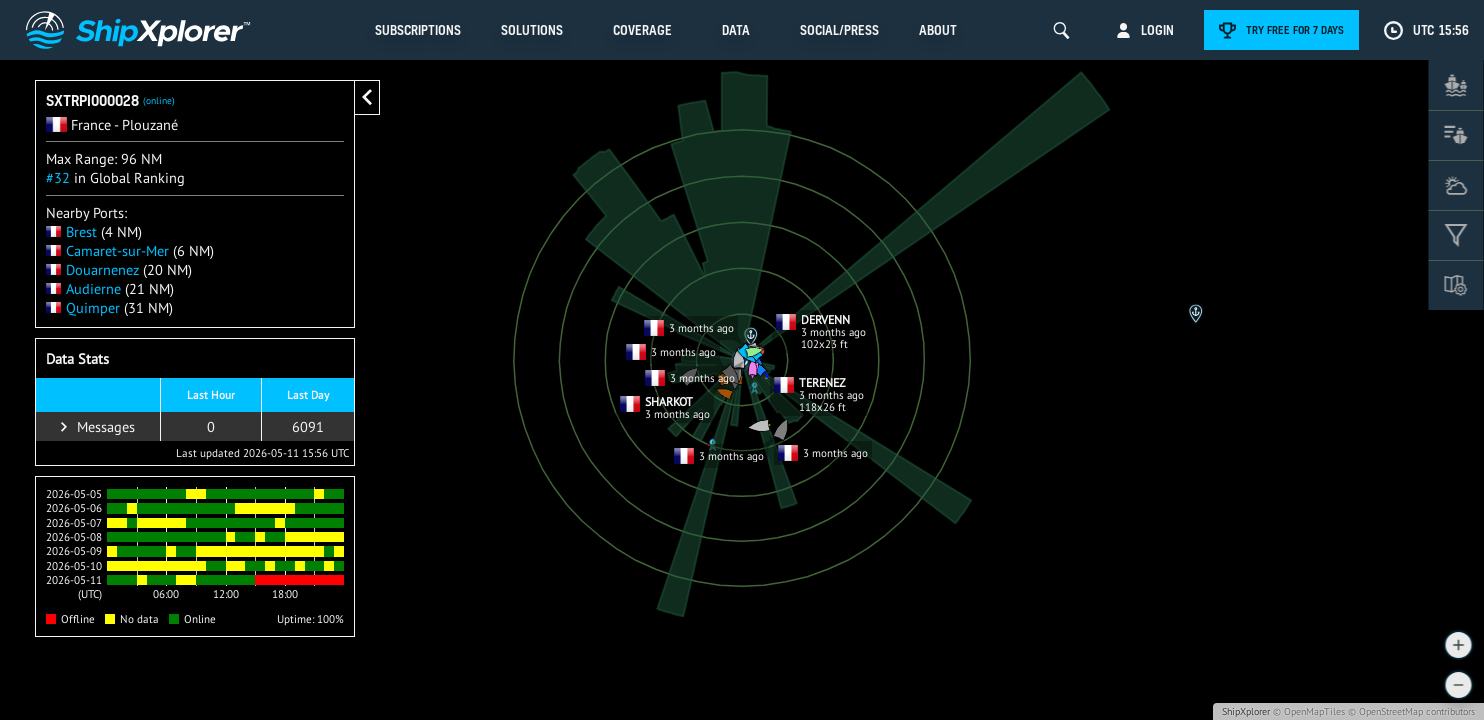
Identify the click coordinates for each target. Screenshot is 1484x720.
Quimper (83, 307)
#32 (58, 177)
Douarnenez (92, 269)
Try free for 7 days (1295, 30)
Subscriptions (418, 30)
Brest (71, 231)
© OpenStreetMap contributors (1411, 711)
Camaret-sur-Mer (107, 250)
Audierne (83, 288)
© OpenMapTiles (1309, 711)
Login (1157, 30)
